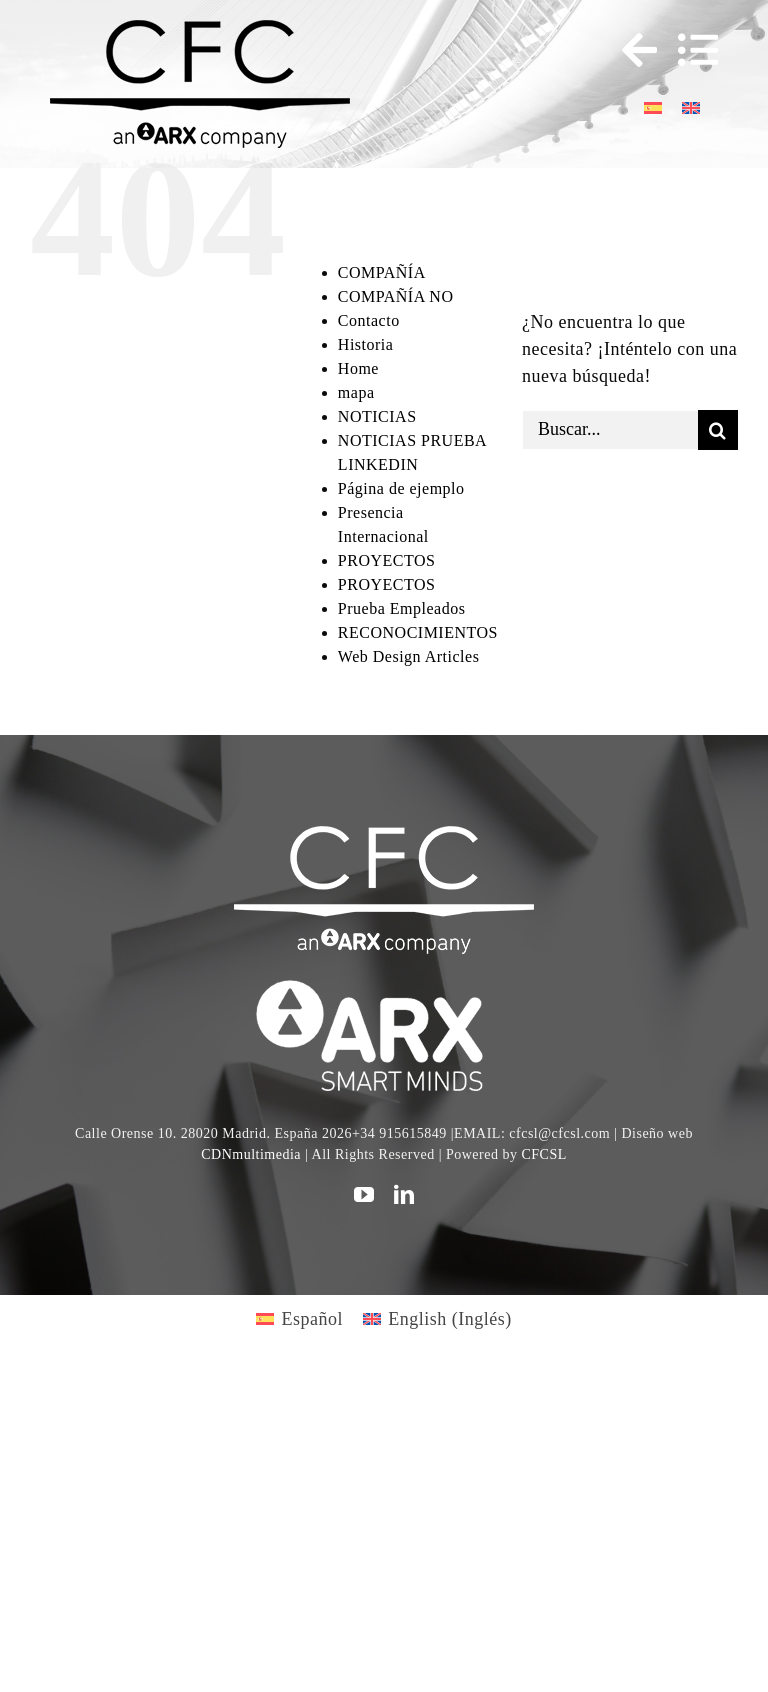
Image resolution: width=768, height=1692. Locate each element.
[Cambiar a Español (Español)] (299, 1318)
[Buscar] (718, 430)
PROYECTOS (387, 560)
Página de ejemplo (401, 488)
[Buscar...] (610, 430)
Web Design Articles (409, 656)
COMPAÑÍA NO (396, 296)
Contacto (369, 320)
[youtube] (364, 1195)
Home (358, 368)
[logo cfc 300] (200, 29)
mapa (356, 392)
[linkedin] (404, 1195)
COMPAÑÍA (382, 272)
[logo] (384, 983)
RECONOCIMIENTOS (418, 632)
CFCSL (543, 1154)
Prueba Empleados (402, 608)
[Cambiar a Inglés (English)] (437, 1318)
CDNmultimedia (251, 1154)
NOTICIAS (377, 416)
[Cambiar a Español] (653, 106)
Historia (366, 344)
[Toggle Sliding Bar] (630, 50)
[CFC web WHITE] (384, 835)
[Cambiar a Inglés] (691, 106)
